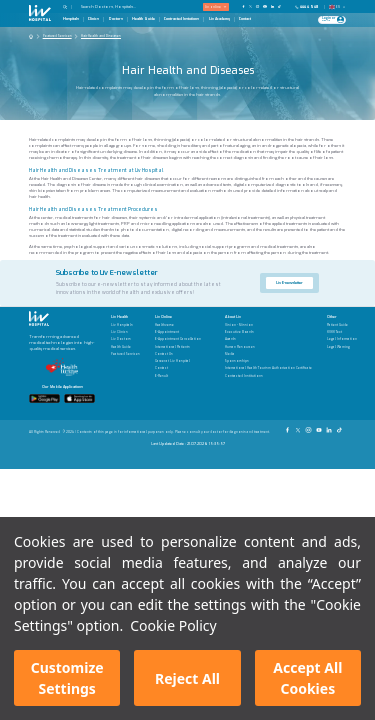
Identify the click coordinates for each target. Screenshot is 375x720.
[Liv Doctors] (125, 339)
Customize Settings (67, 678)
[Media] (268, 354)
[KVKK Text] (342, 332)
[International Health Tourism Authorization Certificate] (268, 368)
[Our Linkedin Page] (272, 6)
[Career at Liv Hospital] (178, 361)
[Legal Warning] (342, 347)
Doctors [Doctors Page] (116, 19)
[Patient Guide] (342, 325)
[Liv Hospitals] (125, 325)
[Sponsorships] (268, 361)
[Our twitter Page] (250, 6)
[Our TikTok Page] (282, 6)
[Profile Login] (340, 19)
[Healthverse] (178, 325)
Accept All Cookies (307, 678)
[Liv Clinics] (125, 332)
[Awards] (268, 339)
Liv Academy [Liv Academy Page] (219, 19)
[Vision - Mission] (268, 325)
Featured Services (57, 36)
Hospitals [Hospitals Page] (71, 19)
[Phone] (308, 7)
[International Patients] (178, 347)
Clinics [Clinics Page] (93, 19)
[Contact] (178, 368)
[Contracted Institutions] (268, 376)
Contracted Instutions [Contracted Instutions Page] (181, 19)
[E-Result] (178, 376)
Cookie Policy (173, 625)
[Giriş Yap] (329, 20)
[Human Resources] (268, 347)
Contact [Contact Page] (245, 19)
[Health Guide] (125, 347)
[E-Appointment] (178, 332)
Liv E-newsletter (289, 282)
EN (338, 7)
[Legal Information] (342, 339)
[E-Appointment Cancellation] (178, 339)
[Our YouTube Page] (264, 6)
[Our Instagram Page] (257, 6)
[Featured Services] (125, 354)
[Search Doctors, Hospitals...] (117, 6)
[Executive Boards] (268, 332)
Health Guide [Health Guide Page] (143, 19)
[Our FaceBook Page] (243, 6)
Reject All (187, 678)
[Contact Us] (178, 354)
